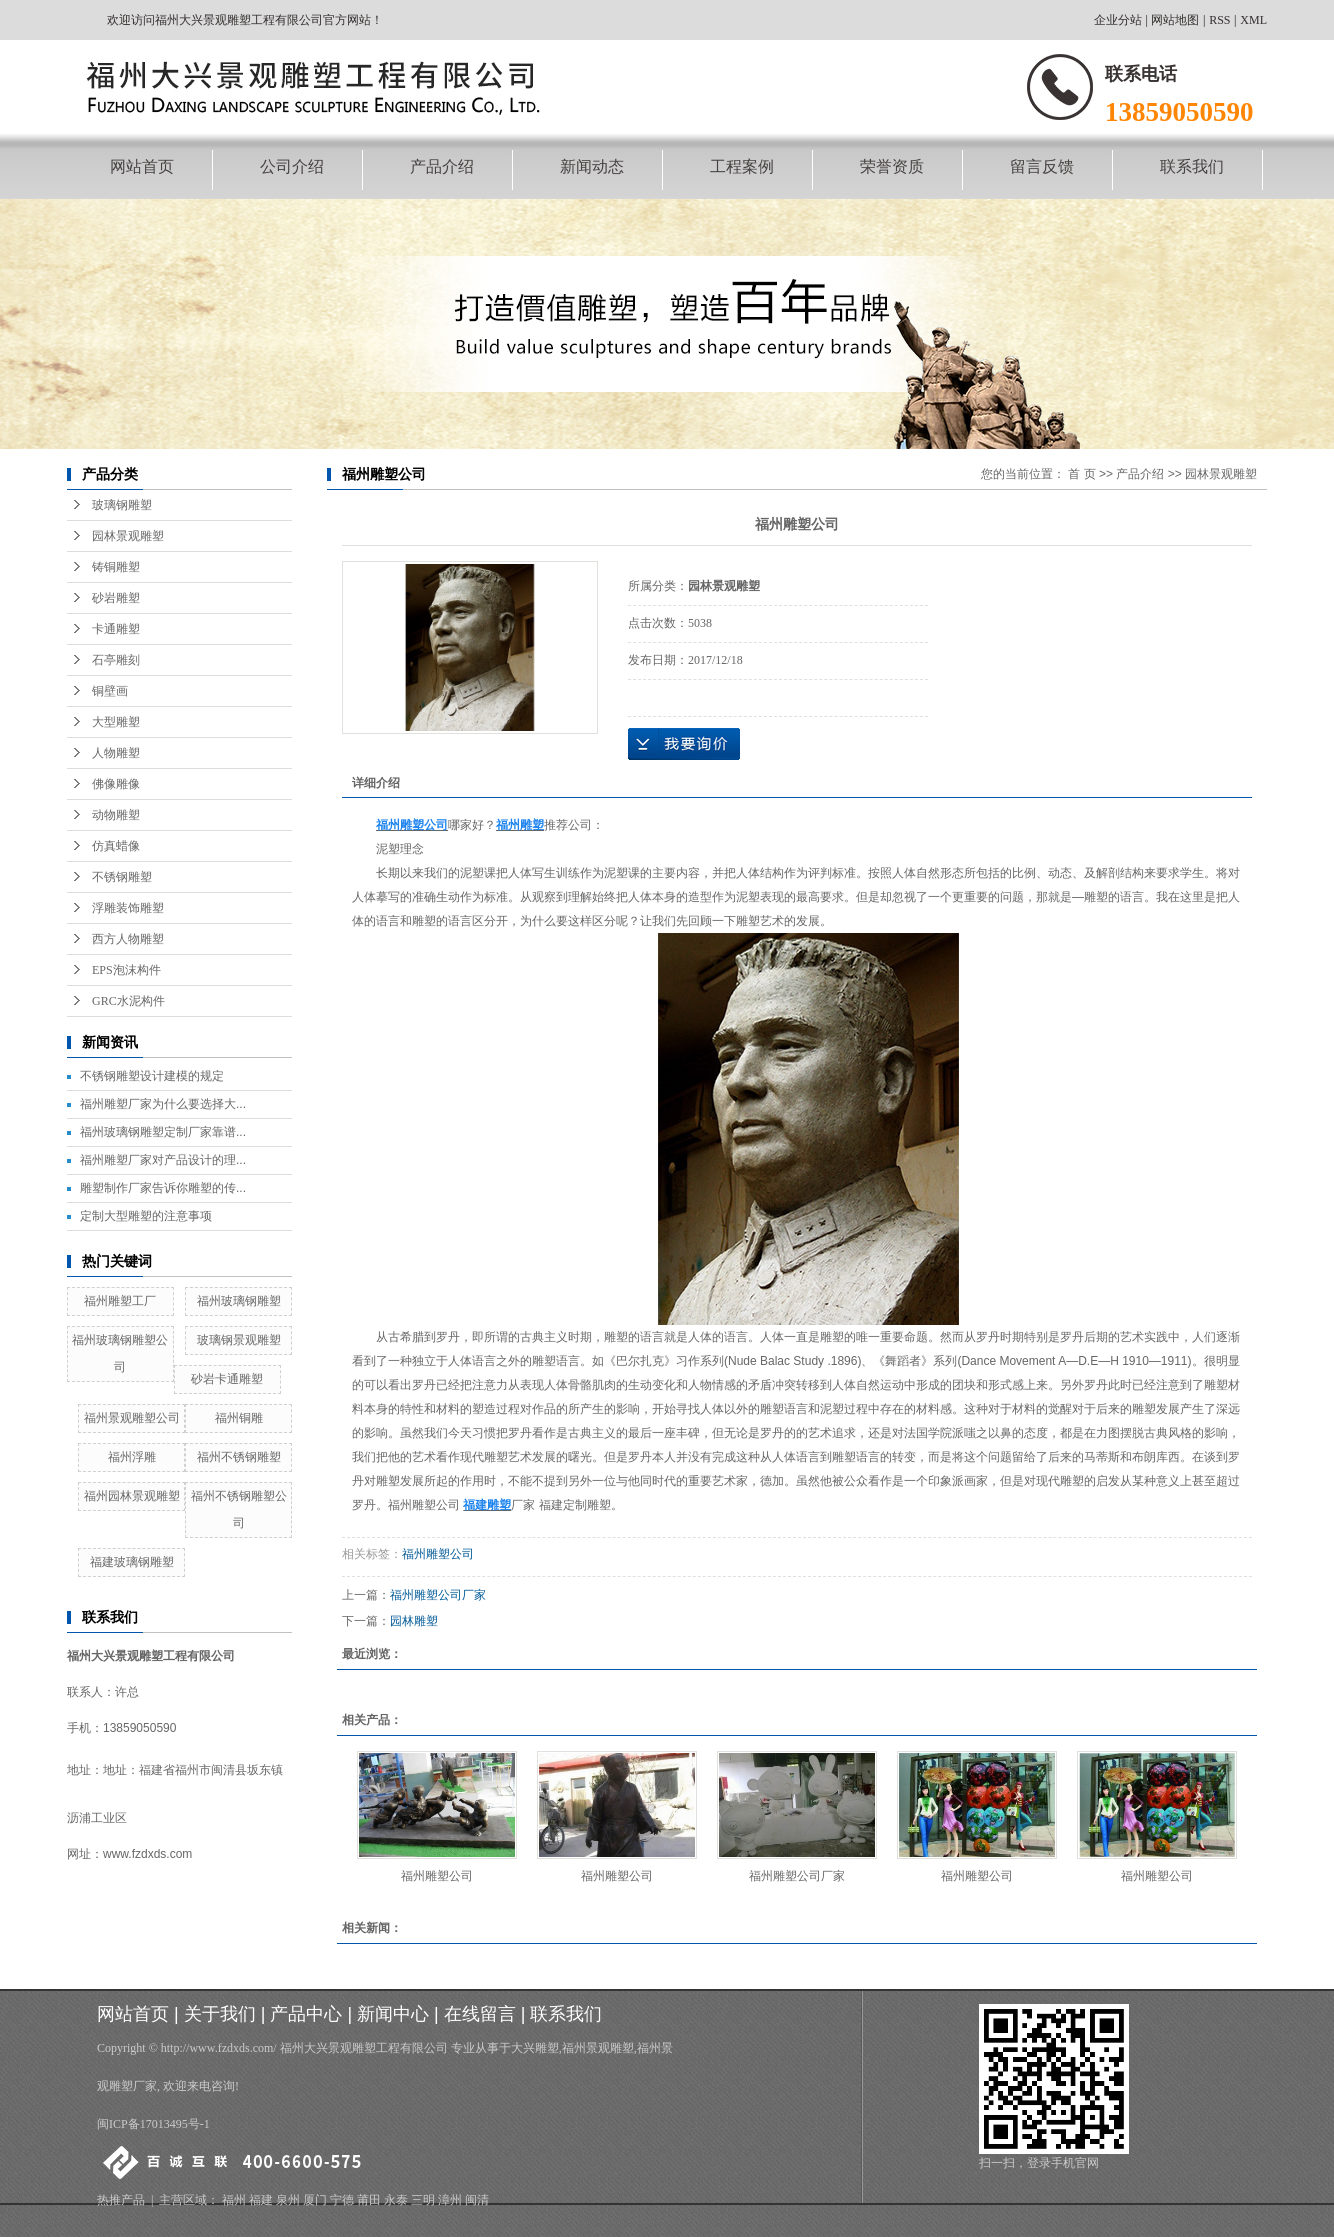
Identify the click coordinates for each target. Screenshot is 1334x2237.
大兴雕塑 (535, 2048)
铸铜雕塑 (116, 567)
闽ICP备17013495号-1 (153, 2124)
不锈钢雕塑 (122, 877)
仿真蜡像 (116, 846)
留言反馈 (1042, 166)
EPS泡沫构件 (126, 970)
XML (1253, 20)
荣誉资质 (892, 166)
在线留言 (480, 2014)
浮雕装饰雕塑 (128, 908)
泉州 (288, 2200)
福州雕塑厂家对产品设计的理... (163, 1160)
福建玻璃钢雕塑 (132, 1562)
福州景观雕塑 (598, 2048)
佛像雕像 (116, 784)
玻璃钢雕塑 (122, 505)
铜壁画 (110, 691)
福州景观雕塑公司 (132, 1418)
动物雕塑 (116, 815)
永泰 (396, 2200)
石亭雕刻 (116, 660)
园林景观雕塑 (128, 536)
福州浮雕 (132, 1457)
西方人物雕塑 (128, 939)
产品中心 (306, 2014)
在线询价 (684, 744)
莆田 (369, 2200)
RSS (1219, 20)
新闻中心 (393, 2014)
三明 (423, 2200)
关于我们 (220, 2014)
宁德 (342, 2200)
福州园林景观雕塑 (132, 1496)
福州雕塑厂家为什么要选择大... (163, 1104)
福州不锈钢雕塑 (239, 1457)
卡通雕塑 (116, 629)
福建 (261, 2200)
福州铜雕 (239, 1418)
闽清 (477, 2200)
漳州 (450, 2200)
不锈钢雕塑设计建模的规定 (152, 1076)
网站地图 (1175, 20)
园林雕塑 (414, 1621)
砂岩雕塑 (116, 598)
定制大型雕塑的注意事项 (146, 1216)
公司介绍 (292, 166)
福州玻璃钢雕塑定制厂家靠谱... (163, 1132)
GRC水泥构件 (128, 1001)
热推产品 (121, 2200)
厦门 (315, 2200)
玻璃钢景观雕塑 (239, 1340)
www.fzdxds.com (147, 1854)
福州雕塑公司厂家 (438, 1595)
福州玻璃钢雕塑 (239, 1301)
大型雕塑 (116, 722)
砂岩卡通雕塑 (227, 1379)
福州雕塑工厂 (120, 1301)
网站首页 (142, 166)
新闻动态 (592, 166)
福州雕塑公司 (438, 1554)
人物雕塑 (116, 753)
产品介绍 (442, 166)
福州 (234, 2200)
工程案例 (742, 166)
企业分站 (1118, 20)
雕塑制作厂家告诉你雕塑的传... (163, 1188)
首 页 (1081, 474)
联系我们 (1192, 166)
